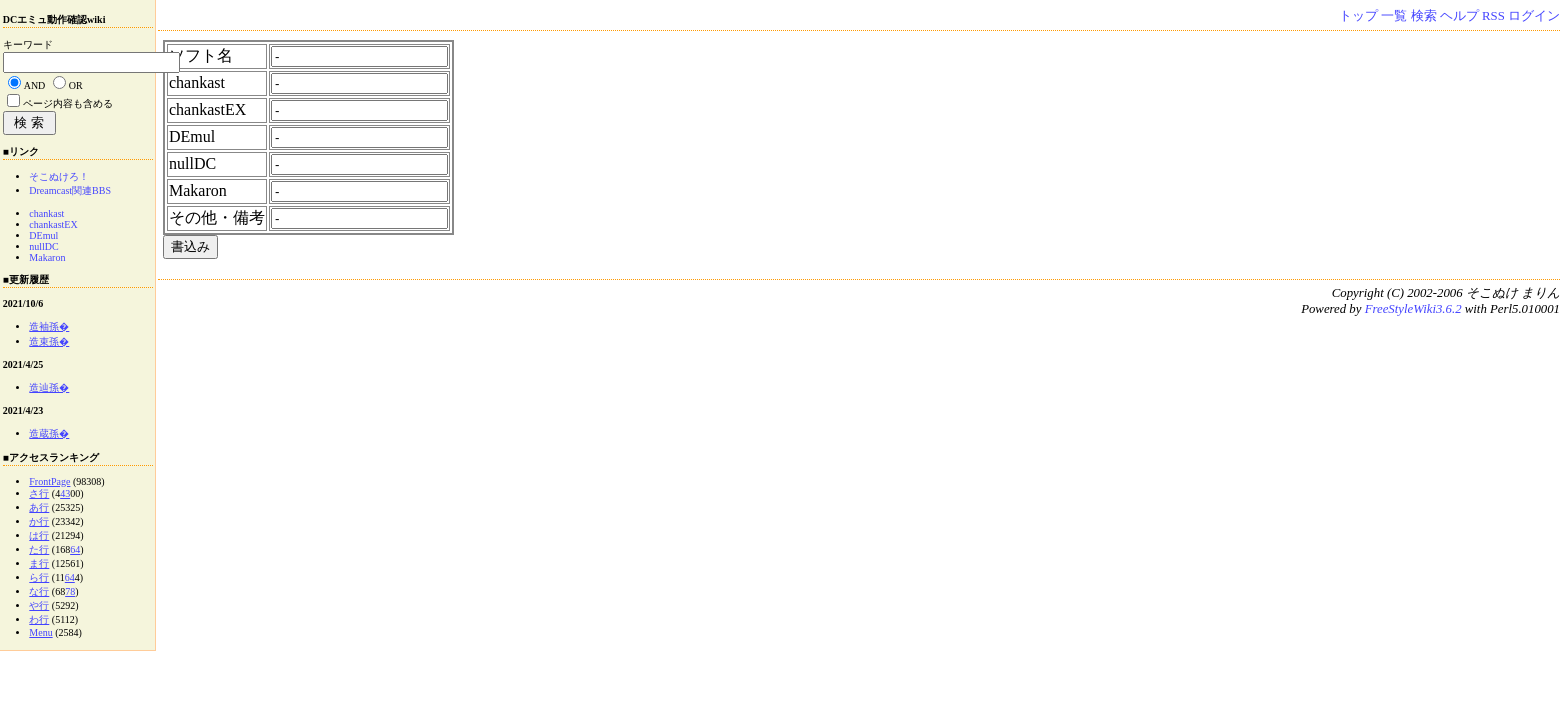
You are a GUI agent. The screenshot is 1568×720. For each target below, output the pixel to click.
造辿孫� (49, 387)
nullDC (43, 246)
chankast (46, 213)
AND (35, 85)
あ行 (39, 507)
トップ (1358, 16)
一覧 (1394, 16)
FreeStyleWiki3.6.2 (1413, 309)
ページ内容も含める (68, 103)
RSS (1493, 16)
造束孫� (49, 341)
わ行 (39, 619)
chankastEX (53, 224)
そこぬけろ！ (59, 176)
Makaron (47, 257)
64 (75, 549)
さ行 (39, 493)
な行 (39, 591)
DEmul (43, 235)
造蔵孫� (49, 433)
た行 (39, 549)
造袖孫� (49, 326)
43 (65, 493)
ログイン (1534, 16)
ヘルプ (1459, 16)
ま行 (39, 563)
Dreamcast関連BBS (70, 190)
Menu (40, 632)
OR (76, 85)
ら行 (39, 577)
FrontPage (49, 481)
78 (70, 591)
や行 (39, 605)
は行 (39, 535)
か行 (39, 521)
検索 (1424, 16)
